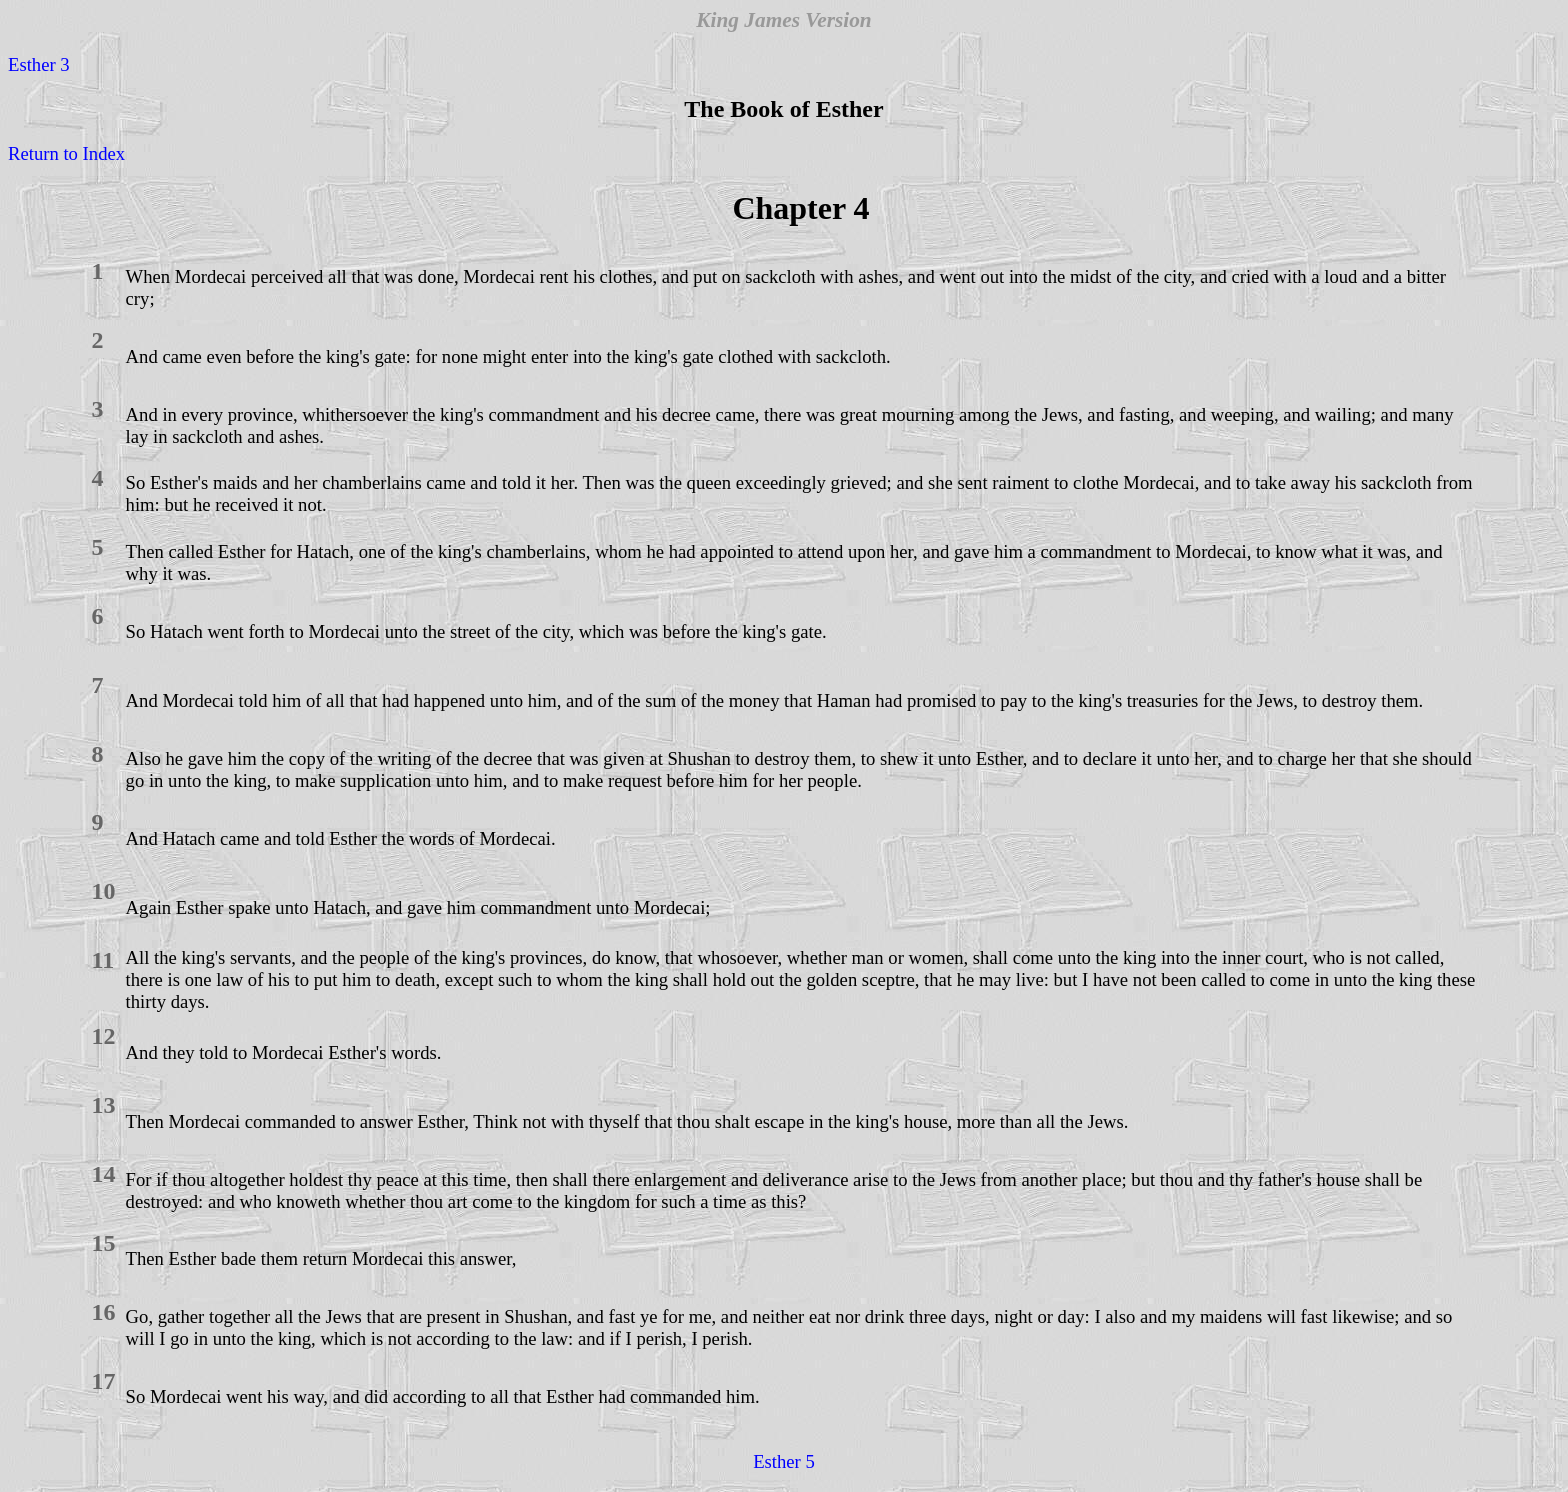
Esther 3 (39, 64)
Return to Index (66, 153)
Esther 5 (784, 1461)
